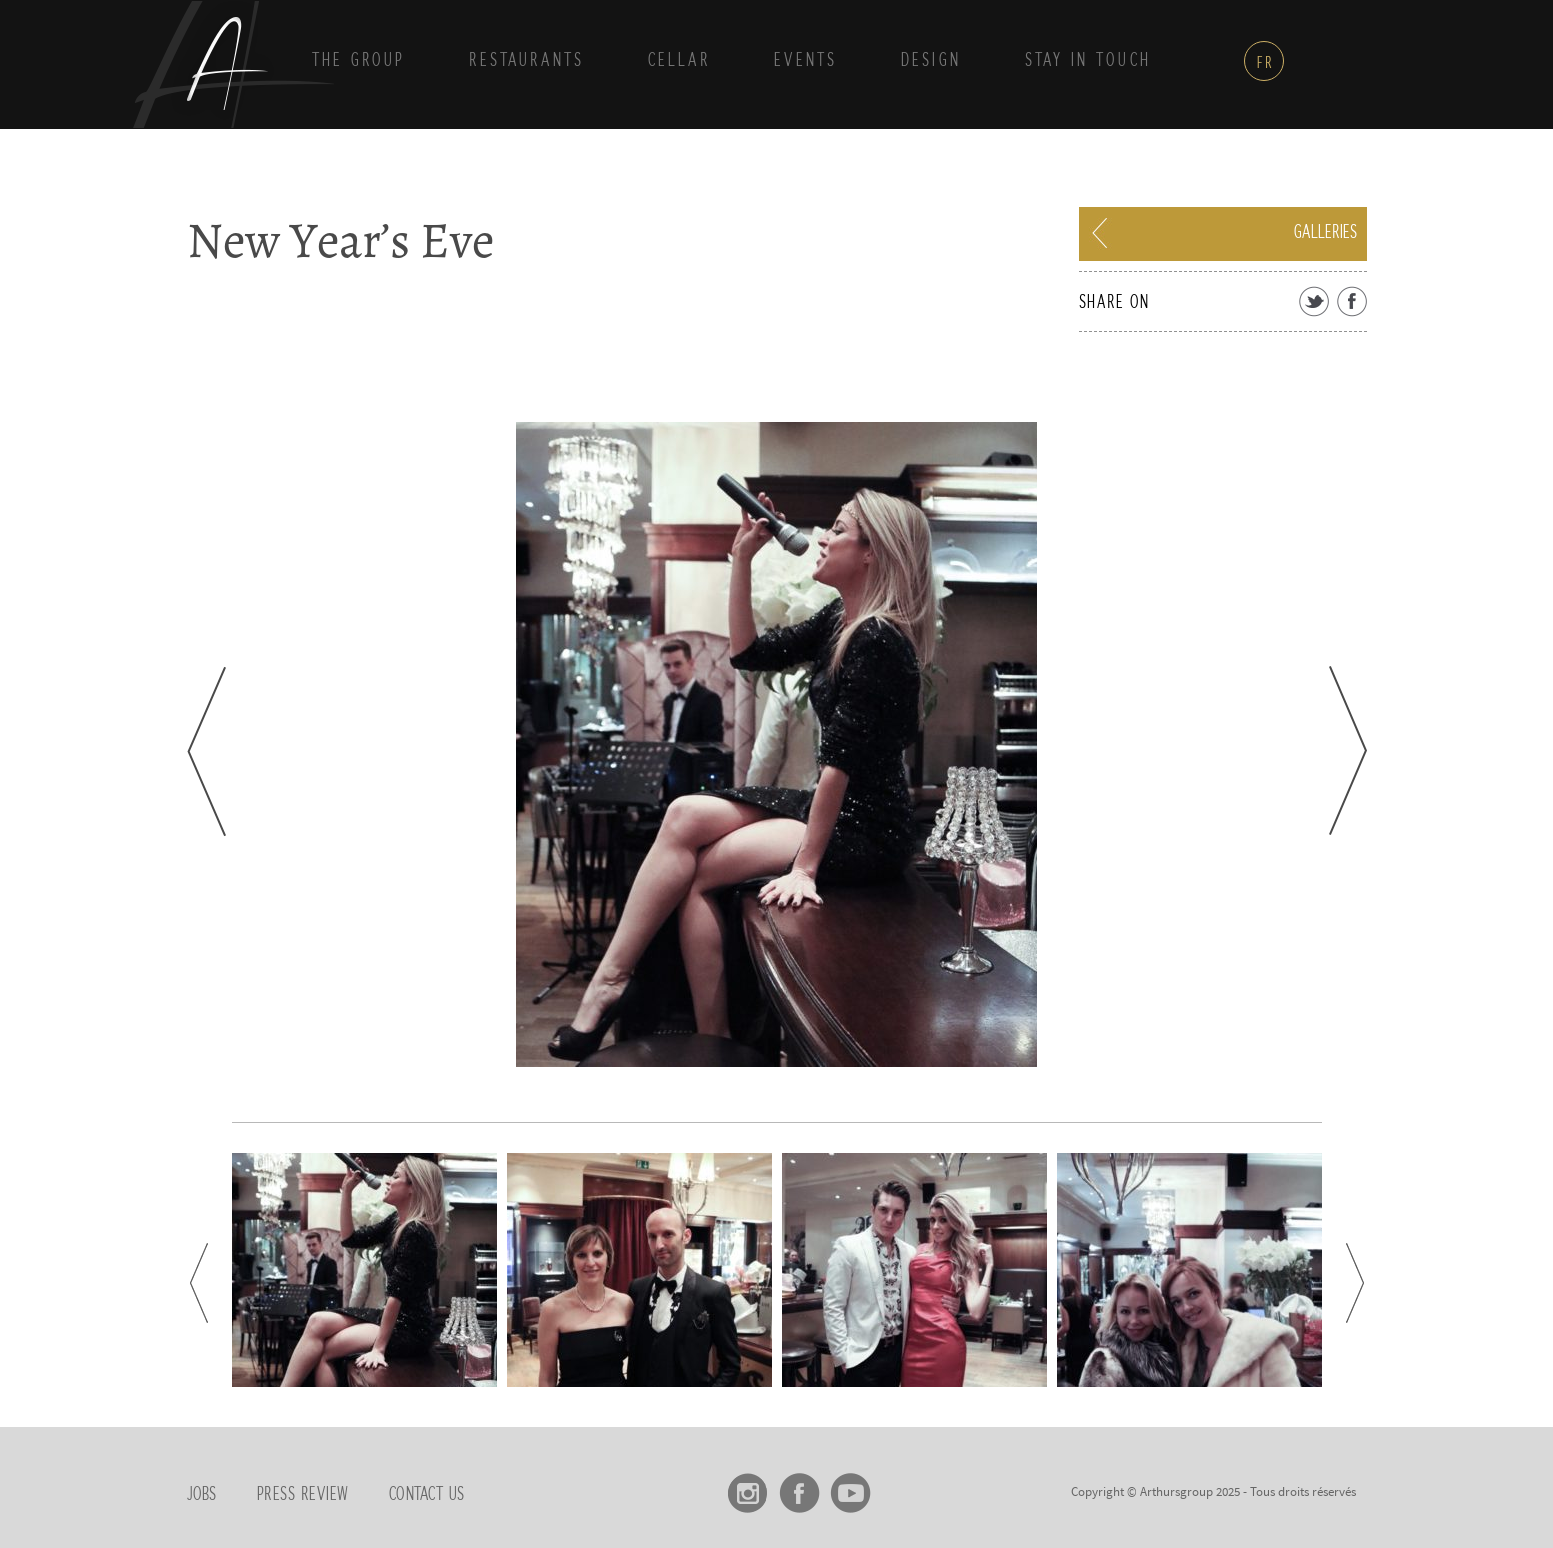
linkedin (901, 1486)
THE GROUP (358, 61)
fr (1265, 63)
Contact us (427, 1495)
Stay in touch (1088, 61)
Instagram (748, 1486)
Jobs (202, 1495)
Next (1348, 750)
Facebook (799, 1486)
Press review (303, 1495)
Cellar (679, 61)
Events (805, 61)
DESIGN (931, 61)
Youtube (850, 1486)
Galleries (1325, 233)
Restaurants (526, 61)
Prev (206, 751)
